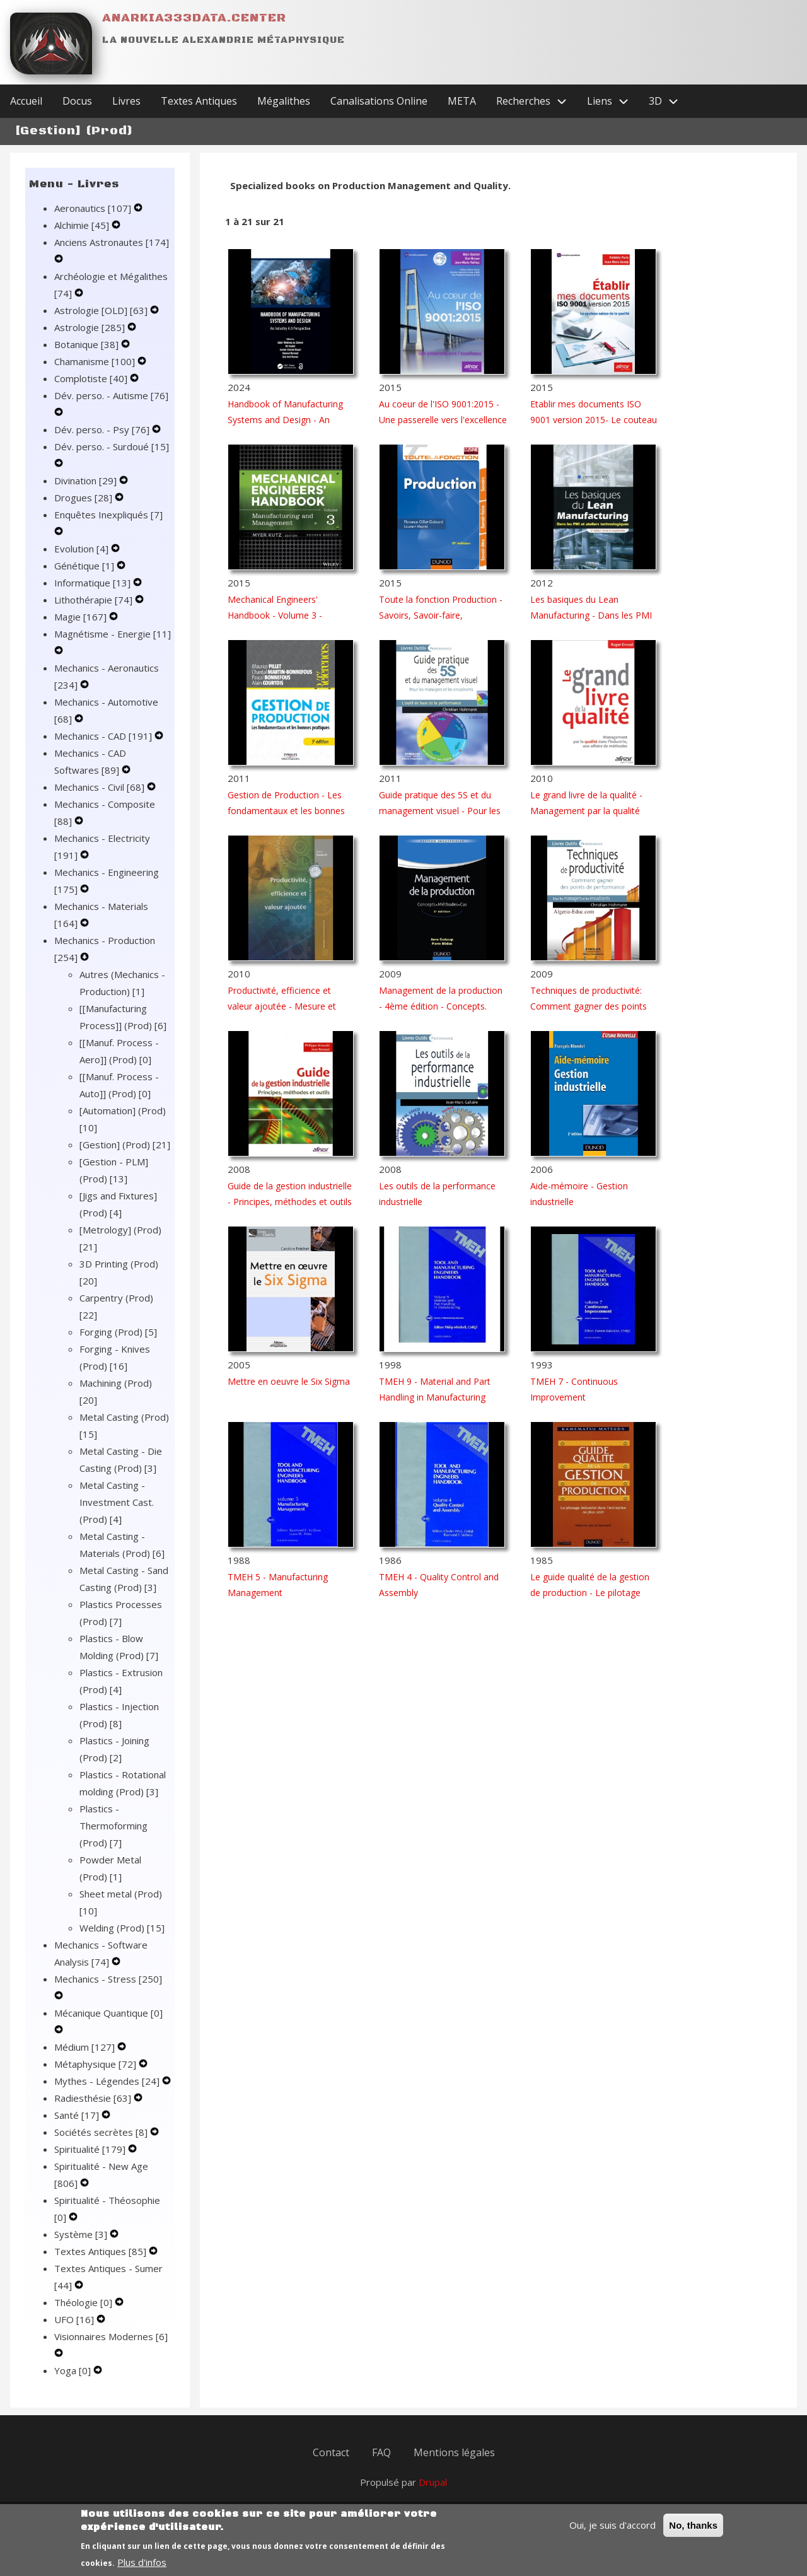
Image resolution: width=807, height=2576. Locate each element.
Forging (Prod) (118, 1332)
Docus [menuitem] (77, 101)
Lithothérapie (94, 599)
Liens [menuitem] (613, 101)
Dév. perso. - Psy (103, 429)
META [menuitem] (462, 101)
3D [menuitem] (668, 101)
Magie (81, 616)
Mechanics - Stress (108, 1979)
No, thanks (693, 2532)
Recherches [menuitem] (536, 101)
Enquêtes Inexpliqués (108, 514)
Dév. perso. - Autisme (111, 395)
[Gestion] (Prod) (124, 1144)
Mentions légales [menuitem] (454, 2452)
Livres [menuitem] (126, 101)
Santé (78, 2115)
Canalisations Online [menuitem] (378, 101)
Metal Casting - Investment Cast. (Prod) (116, 1502)
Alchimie (83, 225)
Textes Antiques (101, 2251)
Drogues (84, 497)
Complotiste (92, 378)
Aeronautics (94, 208)
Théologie (84, 2302)
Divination (86, 480)
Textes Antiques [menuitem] (199, 101)
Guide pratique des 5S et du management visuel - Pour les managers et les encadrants (440, 810)
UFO (75, 2319)
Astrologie (90, 327)
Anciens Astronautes (111, 242)
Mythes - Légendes (108, 2081)
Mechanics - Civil (100, 787)
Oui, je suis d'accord (612, 2532)
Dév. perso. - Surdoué (111, 446)
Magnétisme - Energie (112, 633)
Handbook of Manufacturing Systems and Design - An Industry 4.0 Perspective (285, 419)
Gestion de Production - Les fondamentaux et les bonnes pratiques (286, 810)
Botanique (87, 344)
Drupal (433, 2482)
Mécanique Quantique (108, 2013)
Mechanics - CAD (104, 736)
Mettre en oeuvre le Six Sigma (289, 1381)
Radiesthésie (94, 2098)
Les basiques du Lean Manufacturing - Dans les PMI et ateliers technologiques (591, 615)
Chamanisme (95, 361)
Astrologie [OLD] (102, 310)
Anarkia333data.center (194, 18)
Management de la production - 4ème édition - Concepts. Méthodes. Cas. (440, 1006)
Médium (85, 2047)
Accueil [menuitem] (26, 101)
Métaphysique (96, 2064)
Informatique (93, 582)
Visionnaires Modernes (111, 2336)
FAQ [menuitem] (381, 2452)
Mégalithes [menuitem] (283, 101)
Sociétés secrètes (102, 2132)
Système (82, 2234)
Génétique (85, 565)
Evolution (82, 548)
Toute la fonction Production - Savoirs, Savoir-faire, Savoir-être (440, 615)
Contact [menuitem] (331, 2452)
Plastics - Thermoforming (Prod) (113, 1825)
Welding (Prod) (122, 1927)
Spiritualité (91, 2149)
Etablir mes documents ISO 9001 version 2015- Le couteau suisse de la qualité (593, 419)
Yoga (73, 2370)
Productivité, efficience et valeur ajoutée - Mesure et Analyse (282, 1006)
